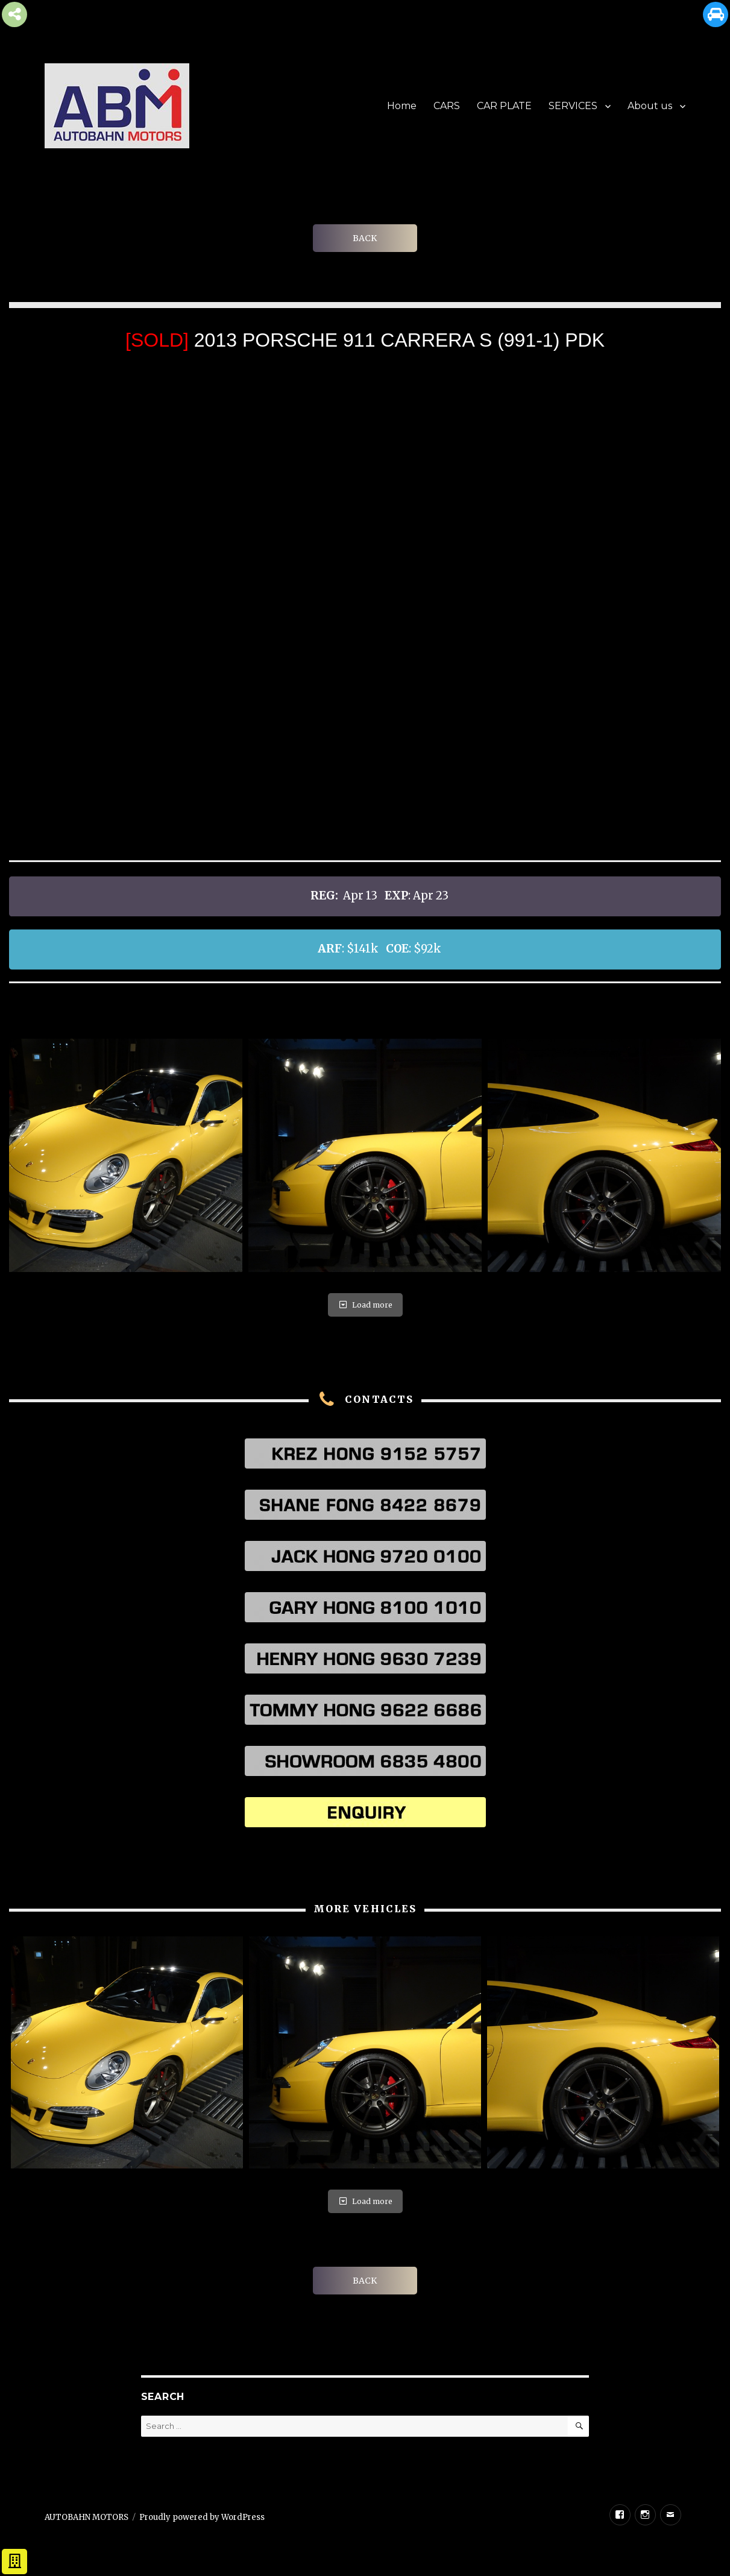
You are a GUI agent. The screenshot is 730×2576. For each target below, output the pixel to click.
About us (650, 106)
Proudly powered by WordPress (202, 2517)
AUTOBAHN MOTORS (86, 2517)
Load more (365, 1304)
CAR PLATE (504, 106)
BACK (365, 238)
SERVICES (573, 106)
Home (402, 106)
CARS (446, 106)
